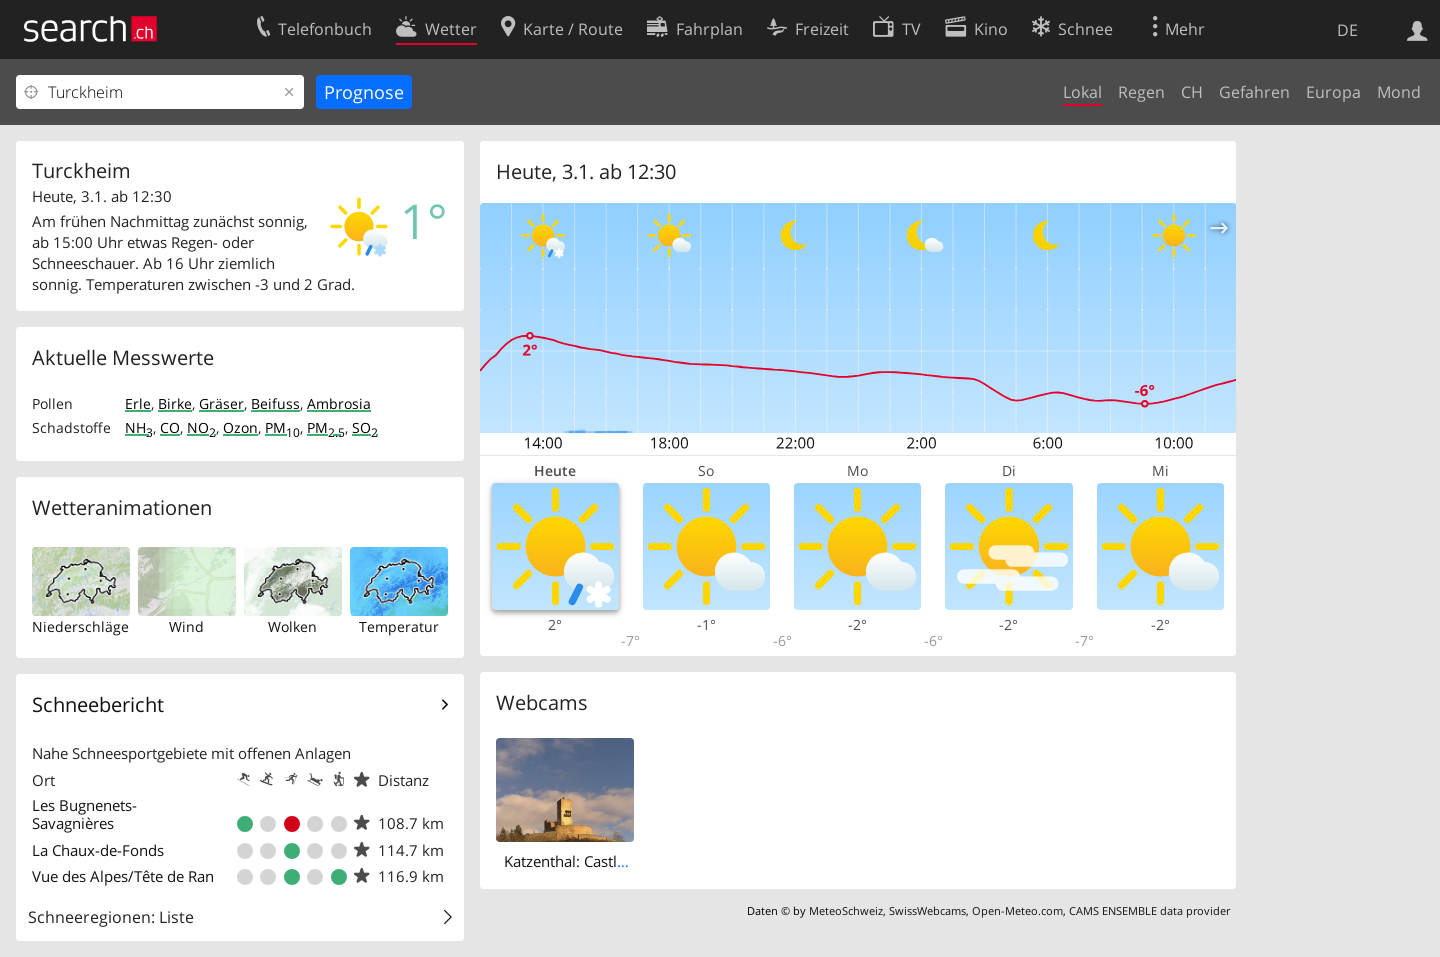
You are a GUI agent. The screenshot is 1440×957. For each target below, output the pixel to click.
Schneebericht (98, 704)
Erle (138, 403)
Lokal (1082, 92)
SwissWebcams (927, 910)
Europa (1333, 92)
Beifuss (275, 403)
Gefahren (1254, 92)
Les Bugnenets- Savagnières (84, 814)
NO (201, 427)
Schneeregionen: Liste (111, 917)
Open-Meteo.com (1017, 910)
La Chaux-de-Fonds (98, 850)
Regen (1141, 92)
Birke (175, 403)
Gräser (221, 403)
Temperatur (399, 626)
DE (1347, 30)
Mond (1399, 92)
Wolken (292, 626)
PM (282, 427)
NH (139, 427)
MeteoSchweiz (846, 910)
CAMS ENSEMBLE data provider (1149, 910)
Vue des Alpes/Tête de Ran (123, 876)
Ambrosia (339, 403)
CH (1192, 92)
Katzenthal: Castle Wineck (591, 861)
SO (365, 427)
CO (170, 427)
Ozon (240, 427)
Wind (186, 626)
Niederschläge (80, 626)
